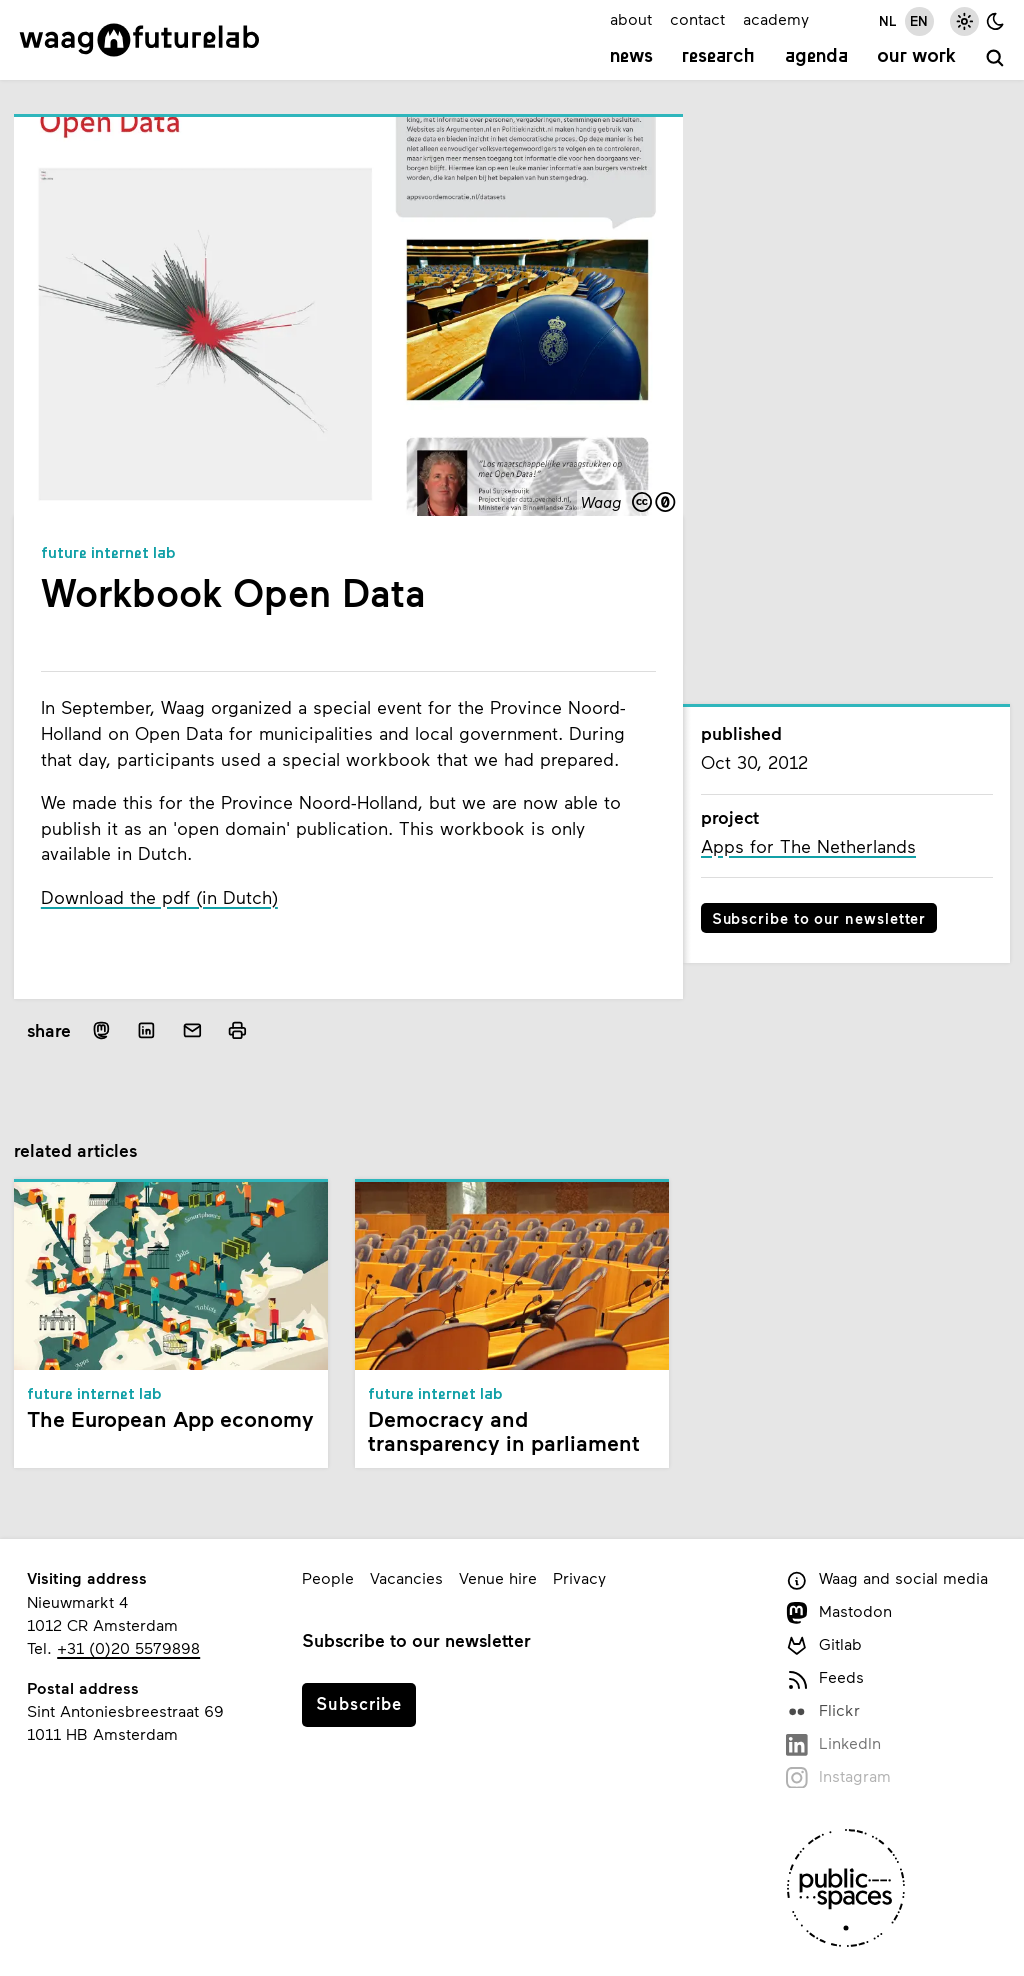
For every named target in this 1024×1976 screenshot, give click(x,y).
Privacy (579, 1577)
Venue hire (498, 1577)
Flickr (822, 1711)
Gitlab (823, 1645)
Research (718, 57)
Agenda (816, 57)
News (631, 57)
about (631, 18)
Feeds (824, 1678)
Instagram (838, 1777)
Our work (916, 57)
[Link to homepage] (139, 40)
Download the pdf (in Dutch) (159, 897)
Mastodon (838, 1612)
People (328, 1577)
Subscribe (359, 1703)
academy (776, 18)
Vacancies (406, 1577)
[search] (995, 59)
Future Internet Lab (108, 554)
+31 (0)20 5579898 (128, 1647)
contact (697, 18)
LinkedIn (833, 1744)
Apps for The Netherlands (808, 846)
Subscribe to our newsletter (819, 918)
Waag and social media (886, 1579)
